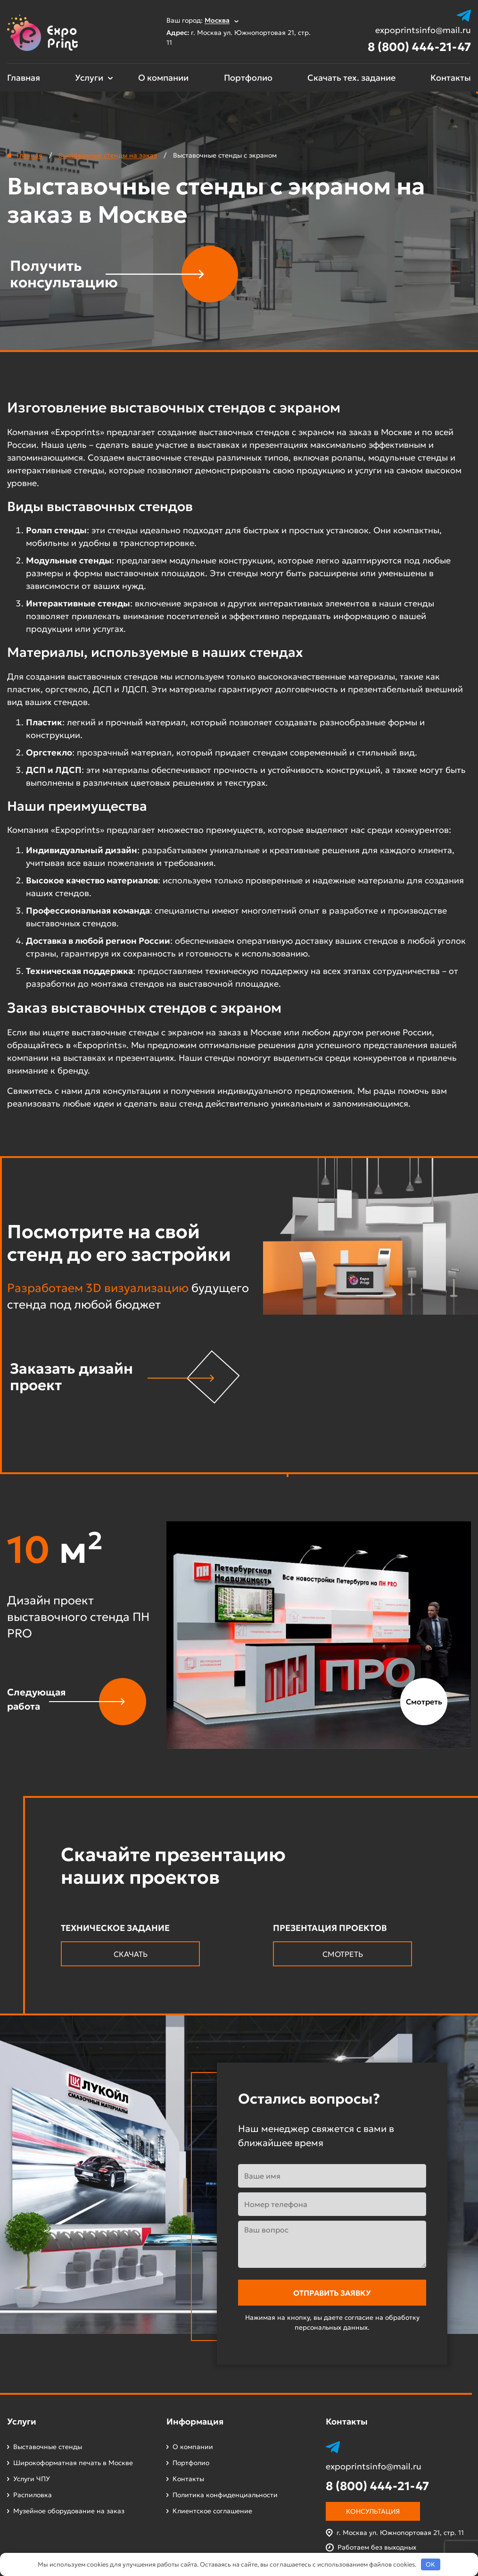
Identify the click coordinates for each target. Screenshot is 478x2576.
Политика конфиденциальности (225, 2495)
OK (430, 2564)
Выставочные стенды (47, 2446)
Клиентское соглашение (212, 2511)
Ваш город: (202, 20)
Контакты (450, 77)
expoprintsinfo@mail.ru (423, 30)
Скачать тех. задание (351, 77)
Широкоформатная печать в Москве (73, 2463)
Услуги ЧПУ (31, 2479)
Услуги (89, 77)
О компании (163, 77)
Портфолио (248, 77)
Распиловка (32, 2495)
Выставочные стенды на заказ (107, 155)
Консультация (373, 2511)
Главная (23, 77)
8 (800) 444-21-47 (419, 47)
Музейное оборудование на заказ (68, 2511)
